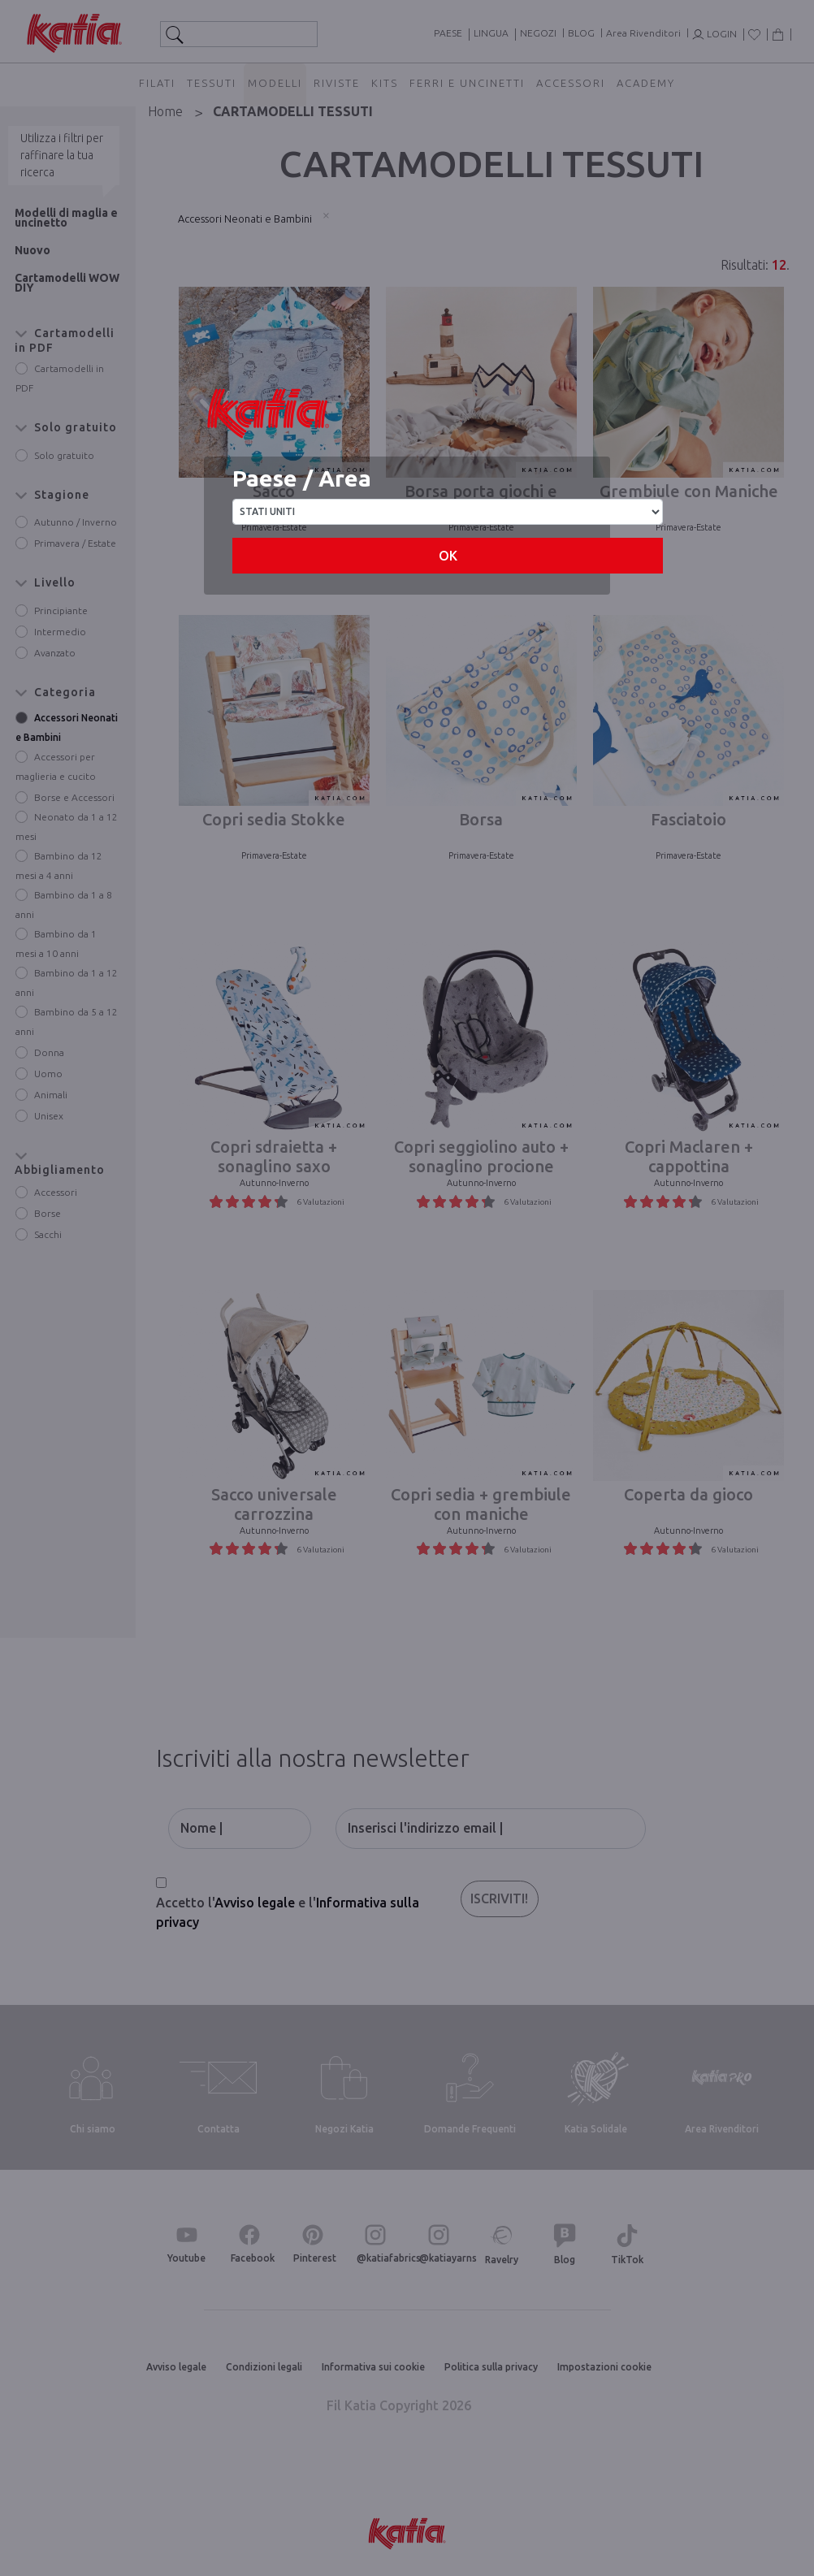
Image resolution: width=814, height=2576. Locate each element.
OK (448, 555)
